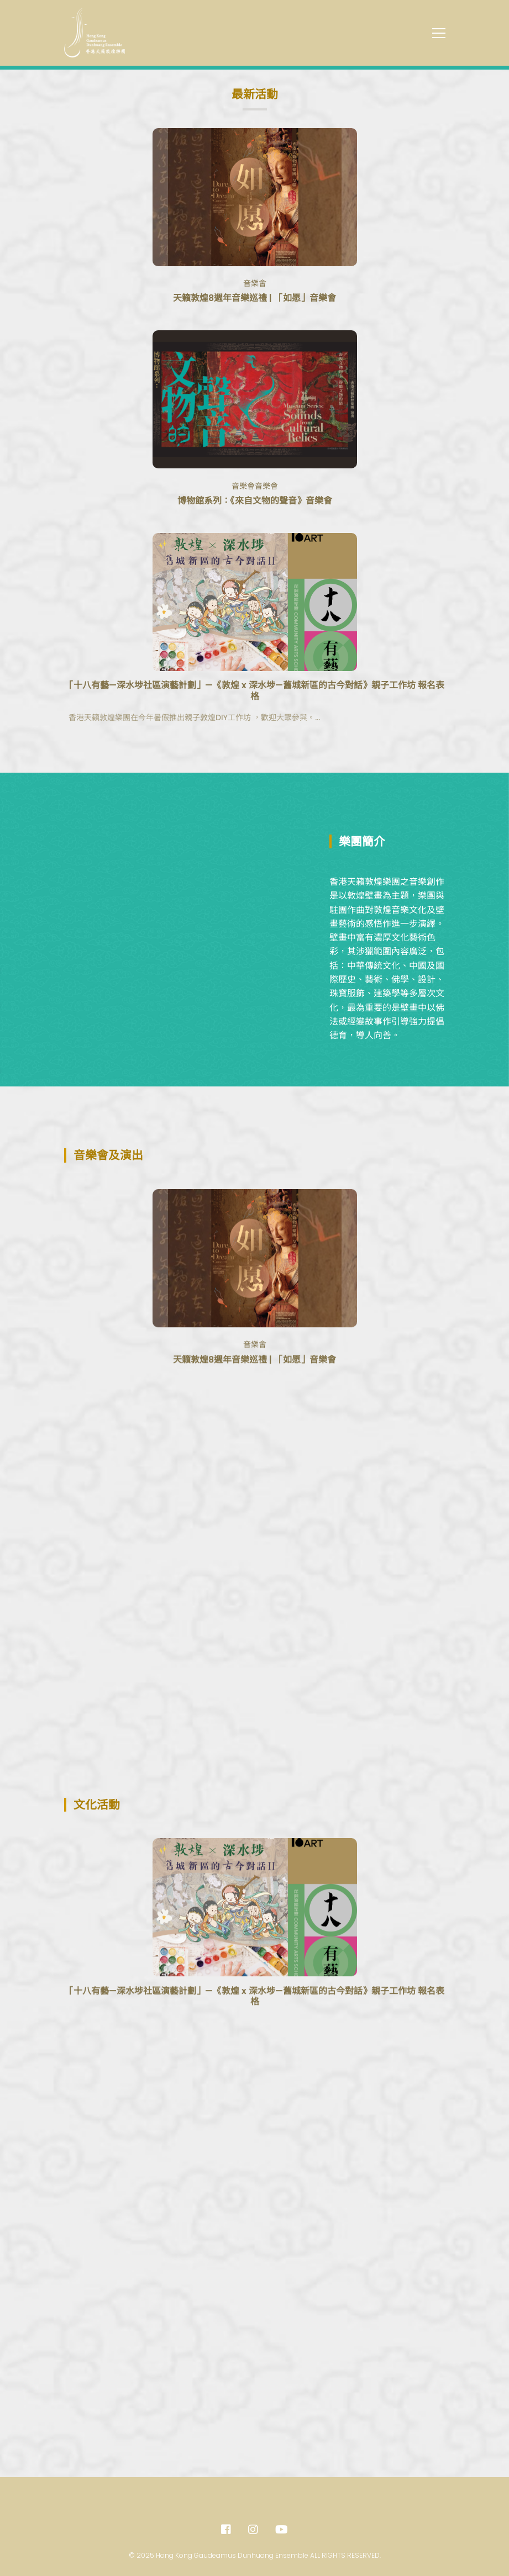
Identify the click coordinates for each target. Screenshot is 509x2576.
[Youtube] (281, 2529)
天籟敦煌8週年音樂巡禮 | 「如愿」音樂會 (254, 298)
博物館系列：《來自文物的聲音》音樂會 (254, 500)
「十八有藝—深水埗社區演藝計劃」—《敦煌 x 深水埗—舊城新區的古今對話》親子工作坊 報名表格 (254, 742)
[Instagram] (253, 2529)
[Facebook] (226, 2529)
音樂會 (254, 283)
